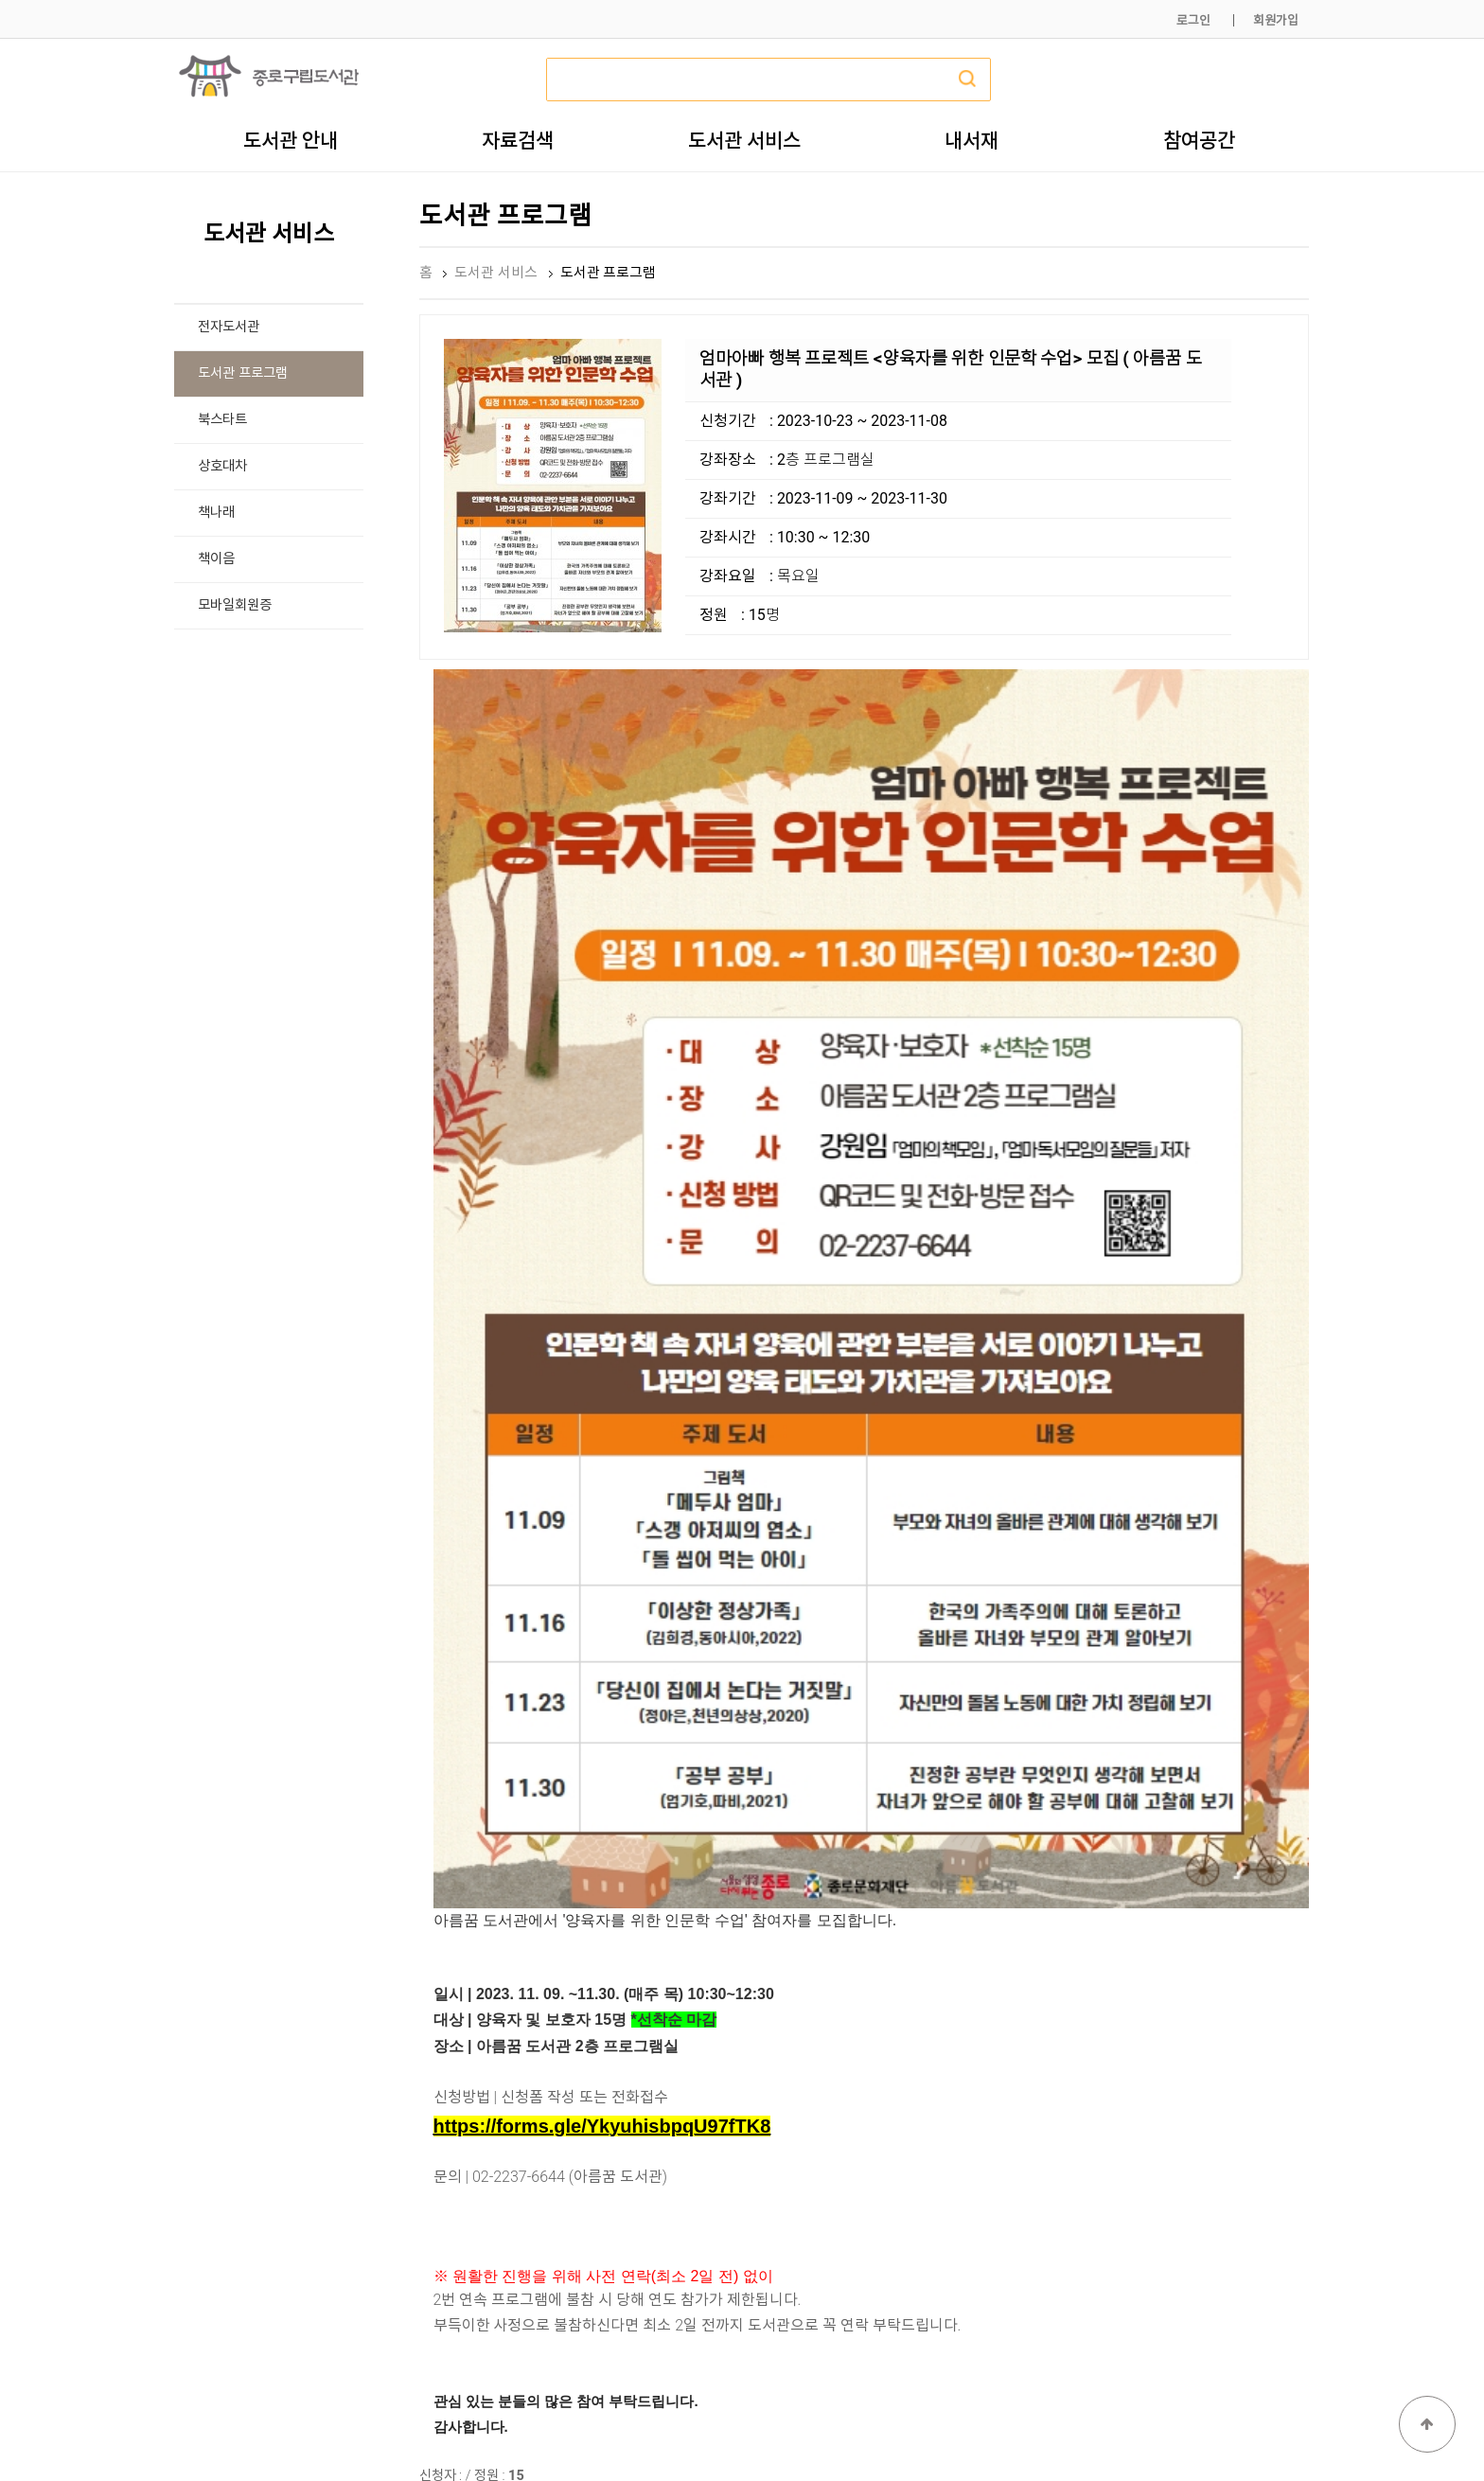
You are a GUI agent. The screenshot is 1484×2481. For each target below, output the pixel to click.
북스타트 (222, 420)
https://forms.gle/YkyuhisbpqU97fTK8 (602, 1684)
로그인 (1193, 20)
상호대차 (222, 466)
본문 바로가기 (0, 0)
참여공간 (1199, 140)
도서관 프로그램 (243, 373)
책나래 (216, 513)
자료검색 (518, 140)
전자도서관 (228, 327)
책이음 (216, 559)
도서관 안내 (290, 140)
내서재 (971, 140)
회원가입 (1275, 20)
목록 (1278, 2077)
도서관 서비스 (744, 140)
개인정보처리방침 (1051, 2422)
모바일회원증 (235, 605)
